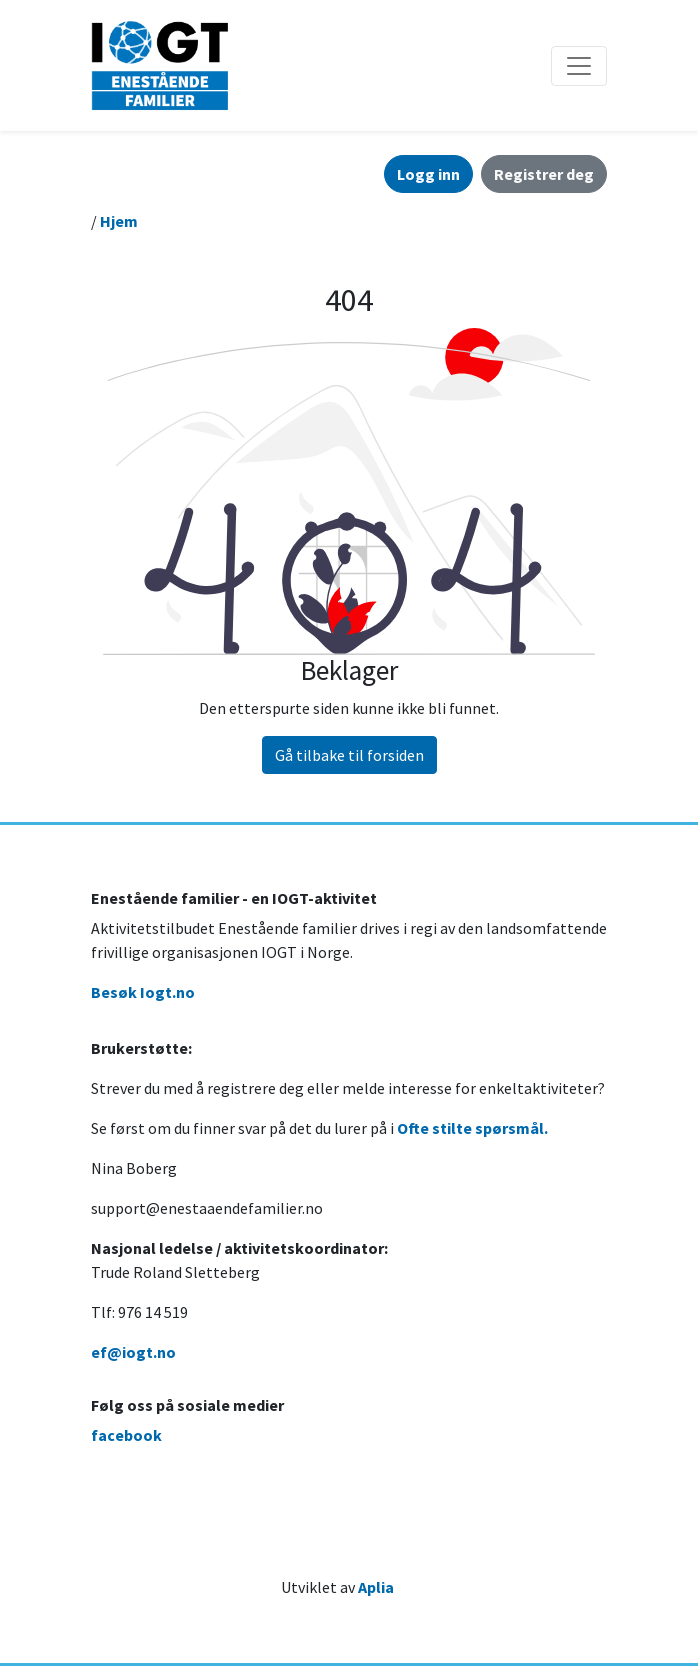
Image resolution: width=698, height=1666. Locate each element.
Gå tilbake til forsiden (349, 755)
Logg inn (428, 174)
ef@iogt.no (133, 1352)
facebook (126, 1435)
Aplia (376, 1587)
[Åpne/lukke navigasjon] (579, 66)
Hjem (119, 221)
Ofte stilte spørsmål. (472, 1128)
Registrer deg (544, 174)
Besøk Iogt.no (143, 992)
